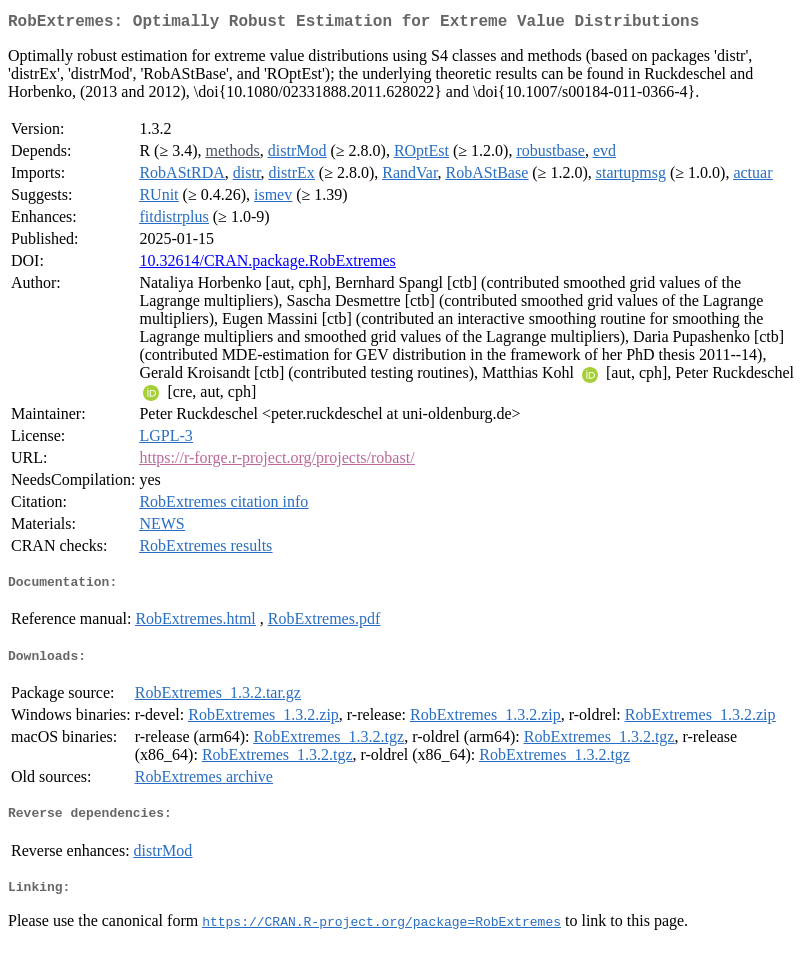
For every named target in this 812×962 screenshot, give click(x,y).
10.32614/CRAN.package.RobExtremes (267, 264)
